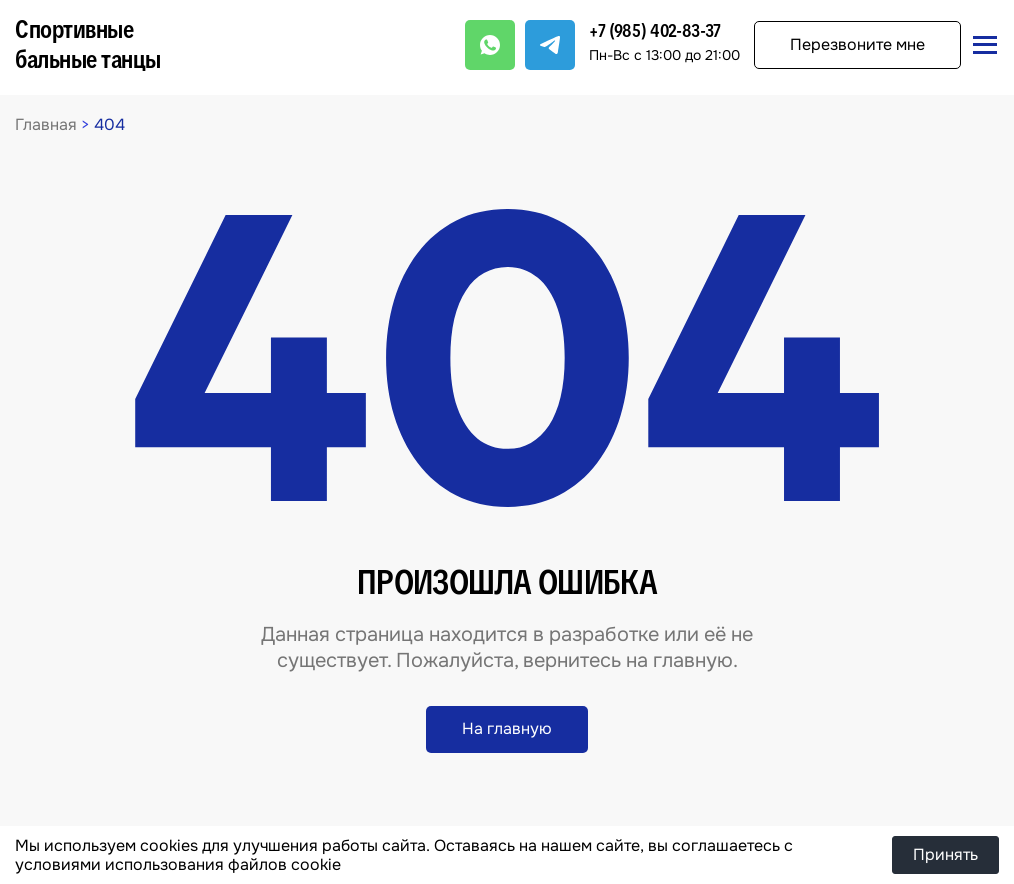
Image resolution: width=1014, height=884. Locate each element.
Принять (945, 854)
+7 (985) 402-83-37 (655, 30)
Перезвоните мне (857, 44)
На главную (507, 728)
